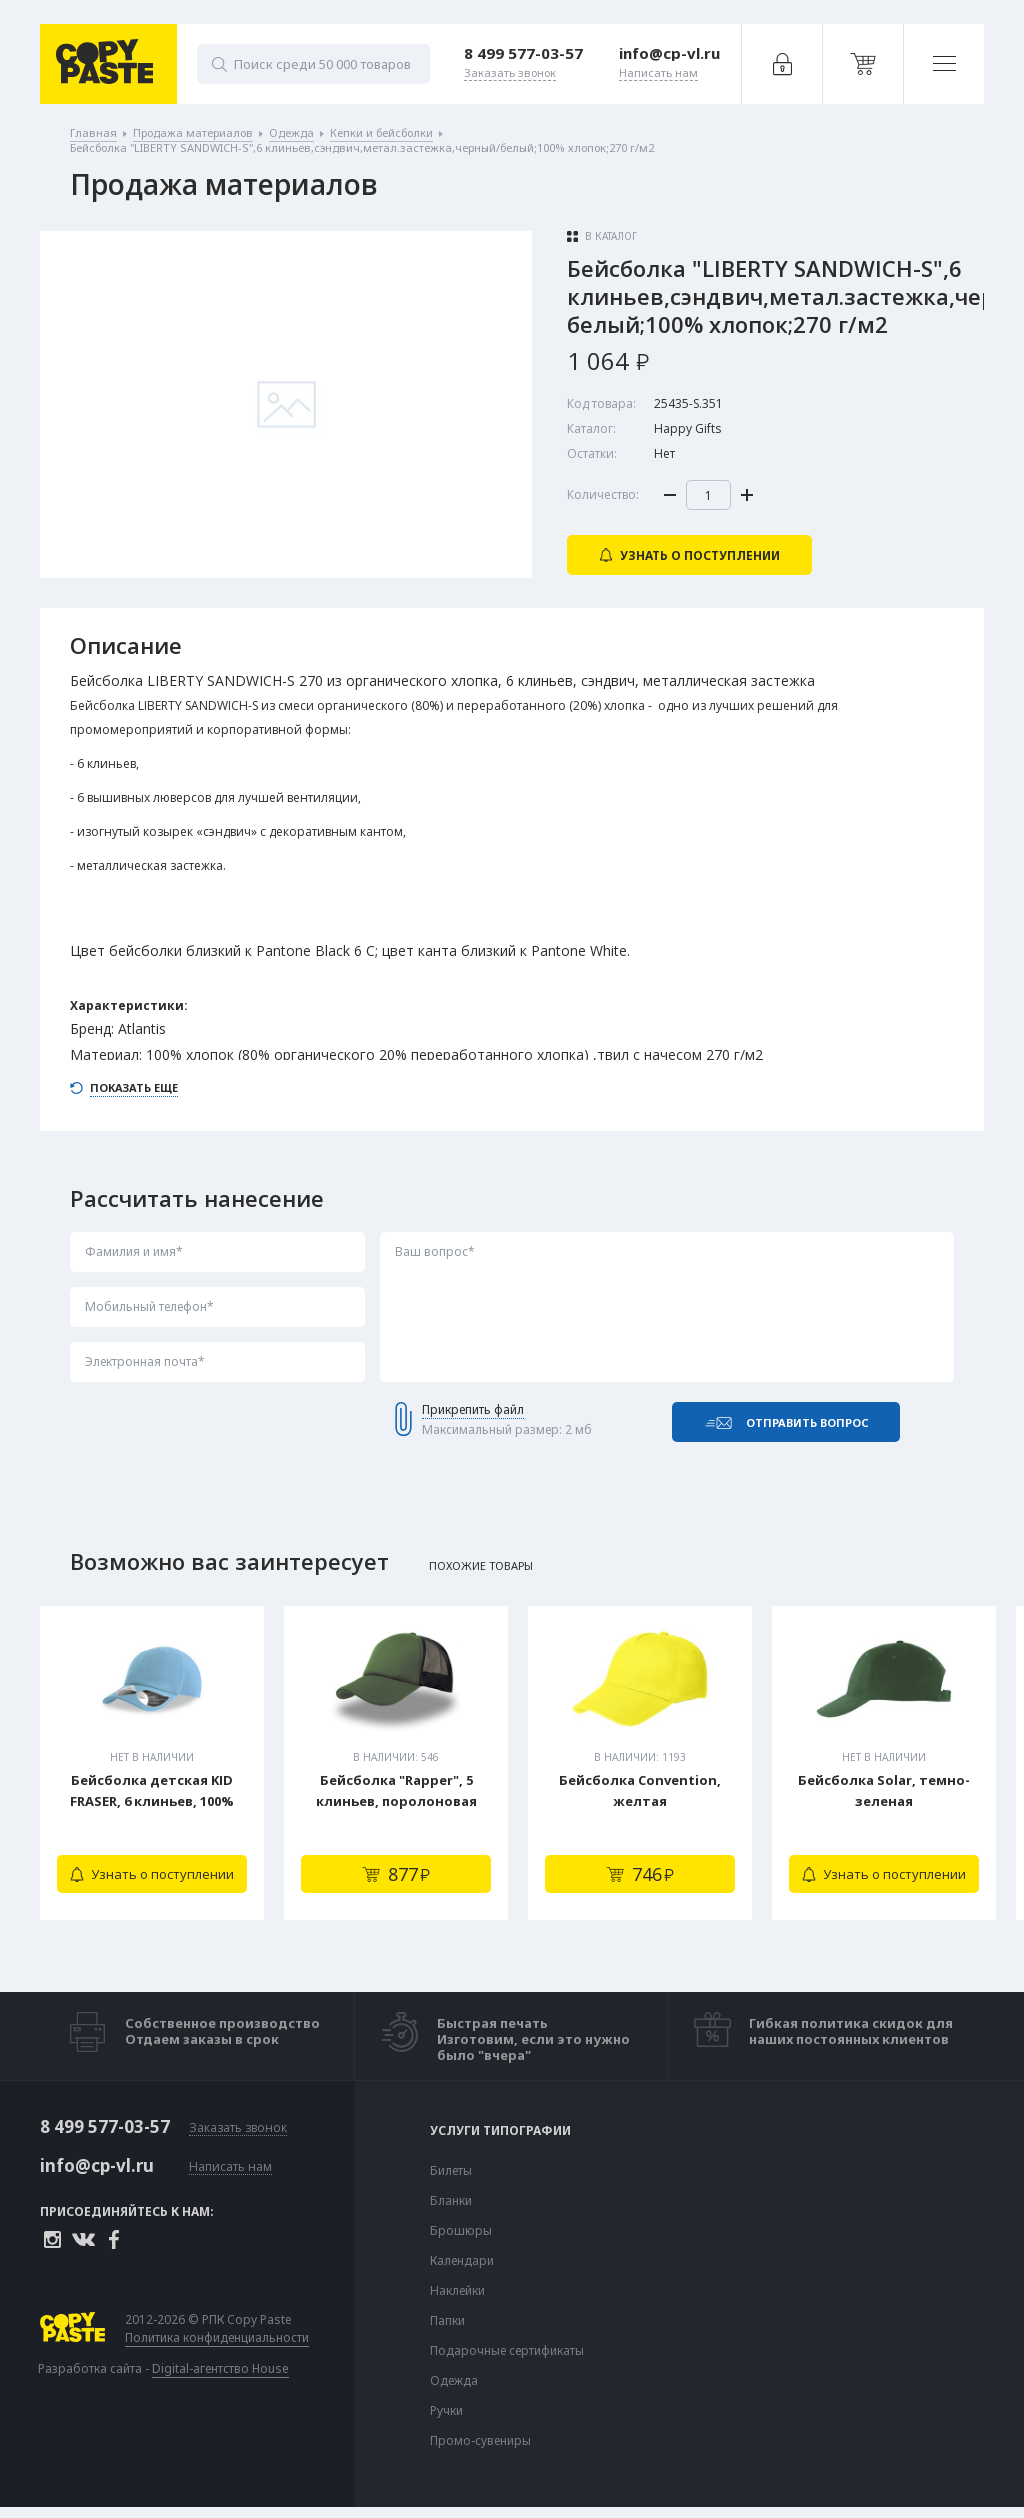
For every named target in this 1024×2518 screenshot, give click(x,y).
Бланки (451, 2201)
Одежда (454, 2381)
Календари (462, 2261)
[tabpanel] (152, 1763)
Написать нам (230, 2167)
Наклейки (457, 2291)
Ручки (446, 2411)
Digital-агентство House (220, 2368)
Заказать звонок (238, 2128)
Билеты (451, 2171)
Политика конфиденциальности (217, 2338)
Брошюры (461, 2231)
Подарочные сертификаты (507, 2351)
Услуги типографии (500, 2131)
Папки (447, 2321)
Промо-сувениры (480, 2441)
